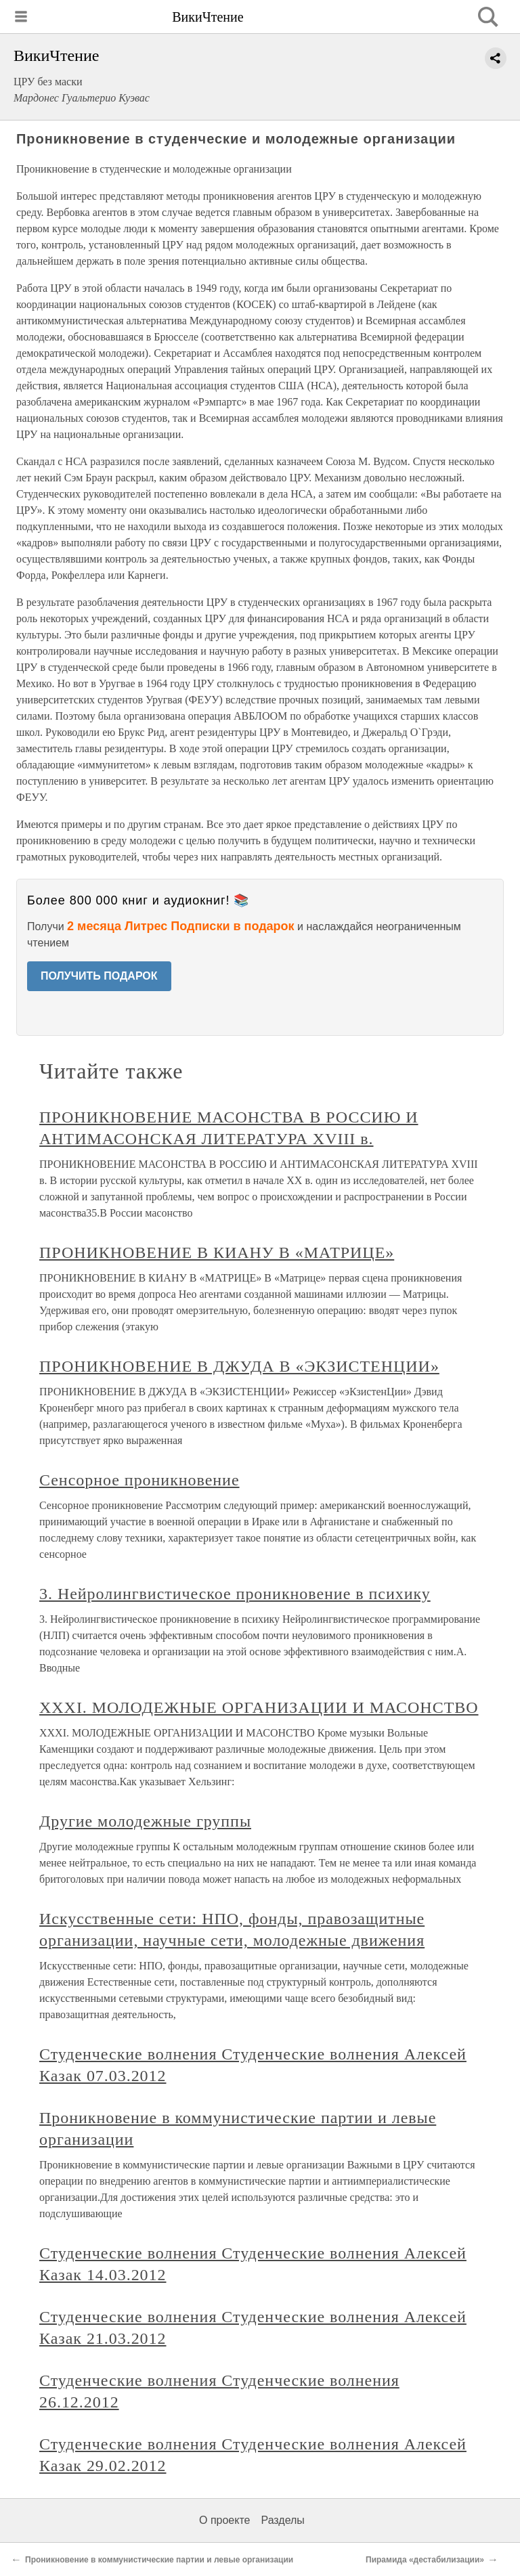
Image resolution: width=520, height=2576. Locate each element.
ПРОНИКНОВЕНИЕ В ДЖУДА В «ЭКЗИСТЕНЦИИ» (239, 1366)
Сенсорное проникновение (139, 1480)
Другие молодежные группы (145, 1821)
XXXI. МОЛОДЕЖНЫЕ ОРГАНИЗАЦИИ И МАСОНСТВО (259, 1707)
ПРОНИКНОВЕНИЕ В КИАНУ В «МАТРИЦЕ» (216, 1252)
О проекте (224, 2520)
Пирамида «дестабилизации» (425, 2559)
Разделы (282, 2520)
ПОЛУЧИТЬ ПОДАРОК (99, 976)
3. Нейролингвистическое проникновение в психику (235, 1593)
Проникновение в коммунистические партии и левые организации (159, 2559)
